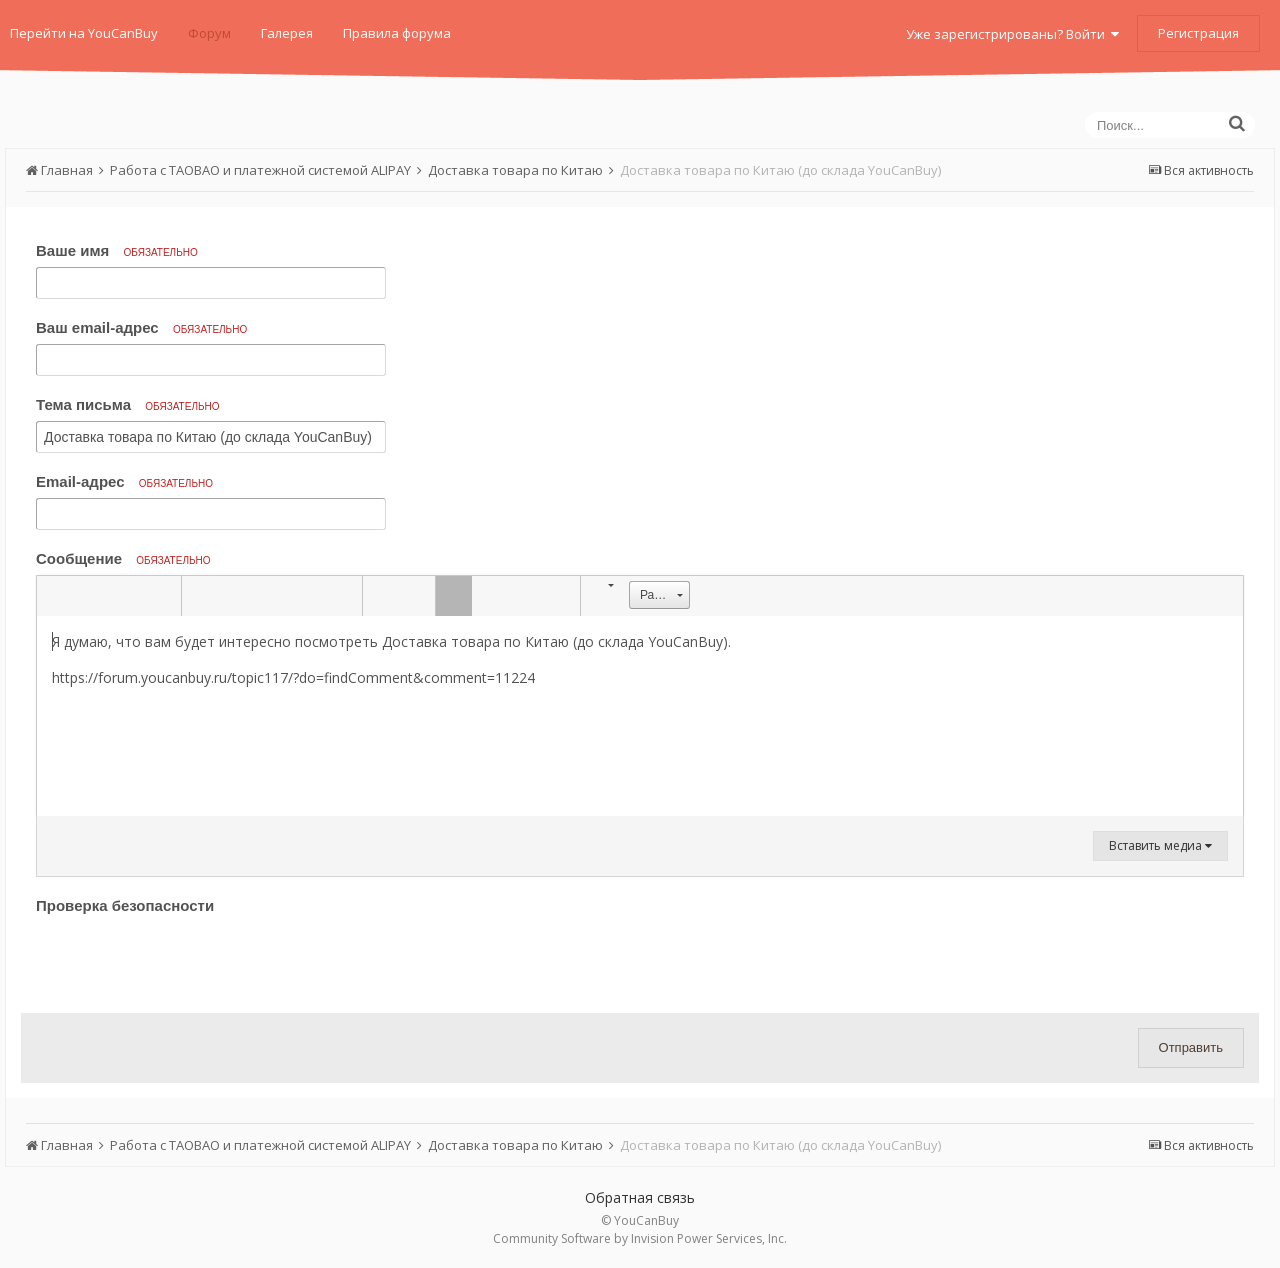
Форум (209, 33)
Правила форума (397, 33)
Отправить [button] (1191, 1047)
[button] (55, 596)
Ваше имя (117, 250)
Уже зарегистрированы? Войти (1012, 34)
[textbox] (640, 716)
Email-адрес (124, 481)
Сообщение (123, 558)
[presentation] (188, 959)
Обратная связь (640, 1197)
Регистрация (1198, 33)
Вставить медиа (1160, 845)
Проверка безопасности (125, 905)
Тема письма (128, 404)
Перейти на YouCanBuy (84, 33)
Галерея (287, 33)
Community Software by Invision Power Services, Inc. (640, 1238)
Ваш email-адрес (141, 327)
